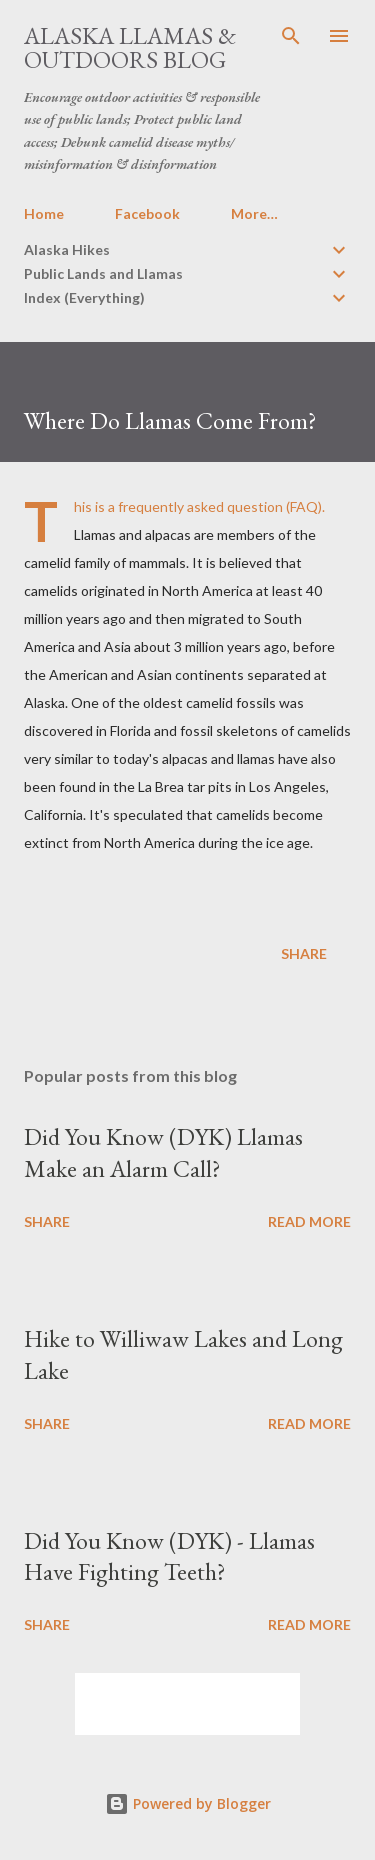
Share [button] (304, 953)
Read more (309, 1221)
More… (254, 213)
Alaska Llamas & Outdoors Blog (130, 47)
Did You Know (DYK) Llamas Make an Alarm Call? (163, 1152)
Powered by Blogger (188, 1803)
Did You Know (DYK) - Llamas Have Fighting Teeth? (169, 1556)
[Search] (291, 36)
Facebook (147, 213)
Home (44, 213)
